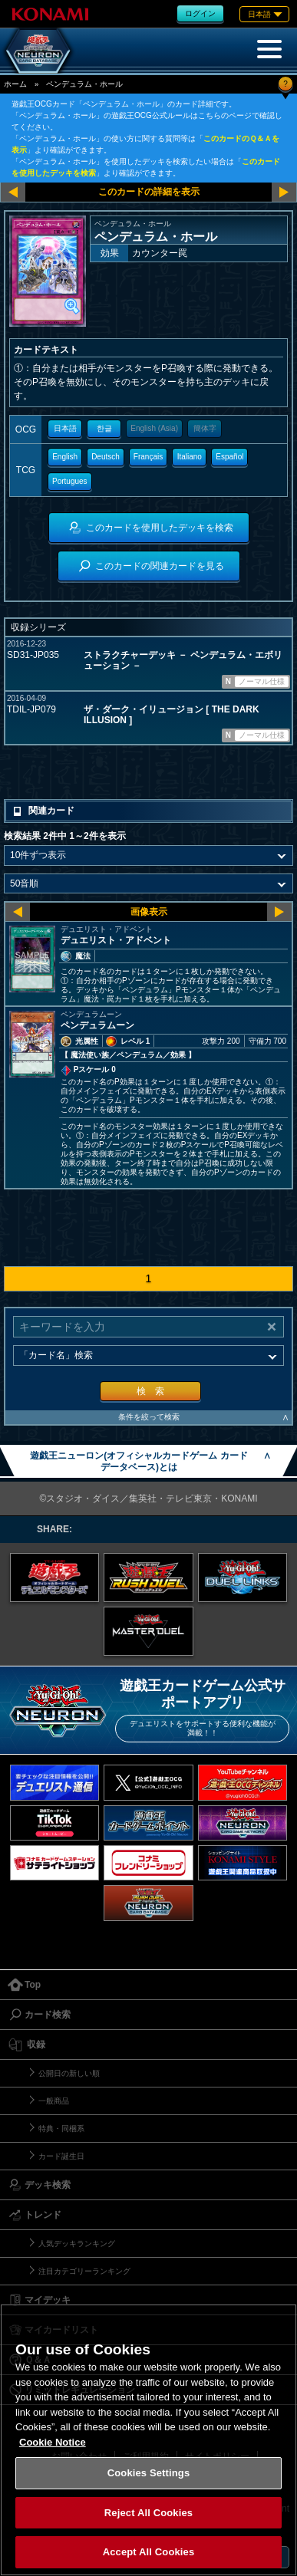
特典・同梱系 (61, 2128)
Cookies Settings (148, 2473)
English (65, 456)
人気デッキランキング (76, 2243)
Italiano (189, 456)
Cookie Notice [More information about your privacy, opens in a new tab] (52, 2442)
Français (148, 456)
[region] (148, 2440)
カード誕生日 (61, 2156)
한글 (104, 428)
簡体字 (204, 428)
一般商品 (53, 2101)
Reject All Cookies (148, 2512)
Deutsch (105, 456)
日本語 (65, 428)
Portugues (69, 481)
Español (229, 456)
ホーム (15, 84)
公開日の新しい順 (69, 2073)
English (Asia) (154, 428)
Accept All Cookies (149, 2552)
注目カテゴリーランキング (84, 2271)
